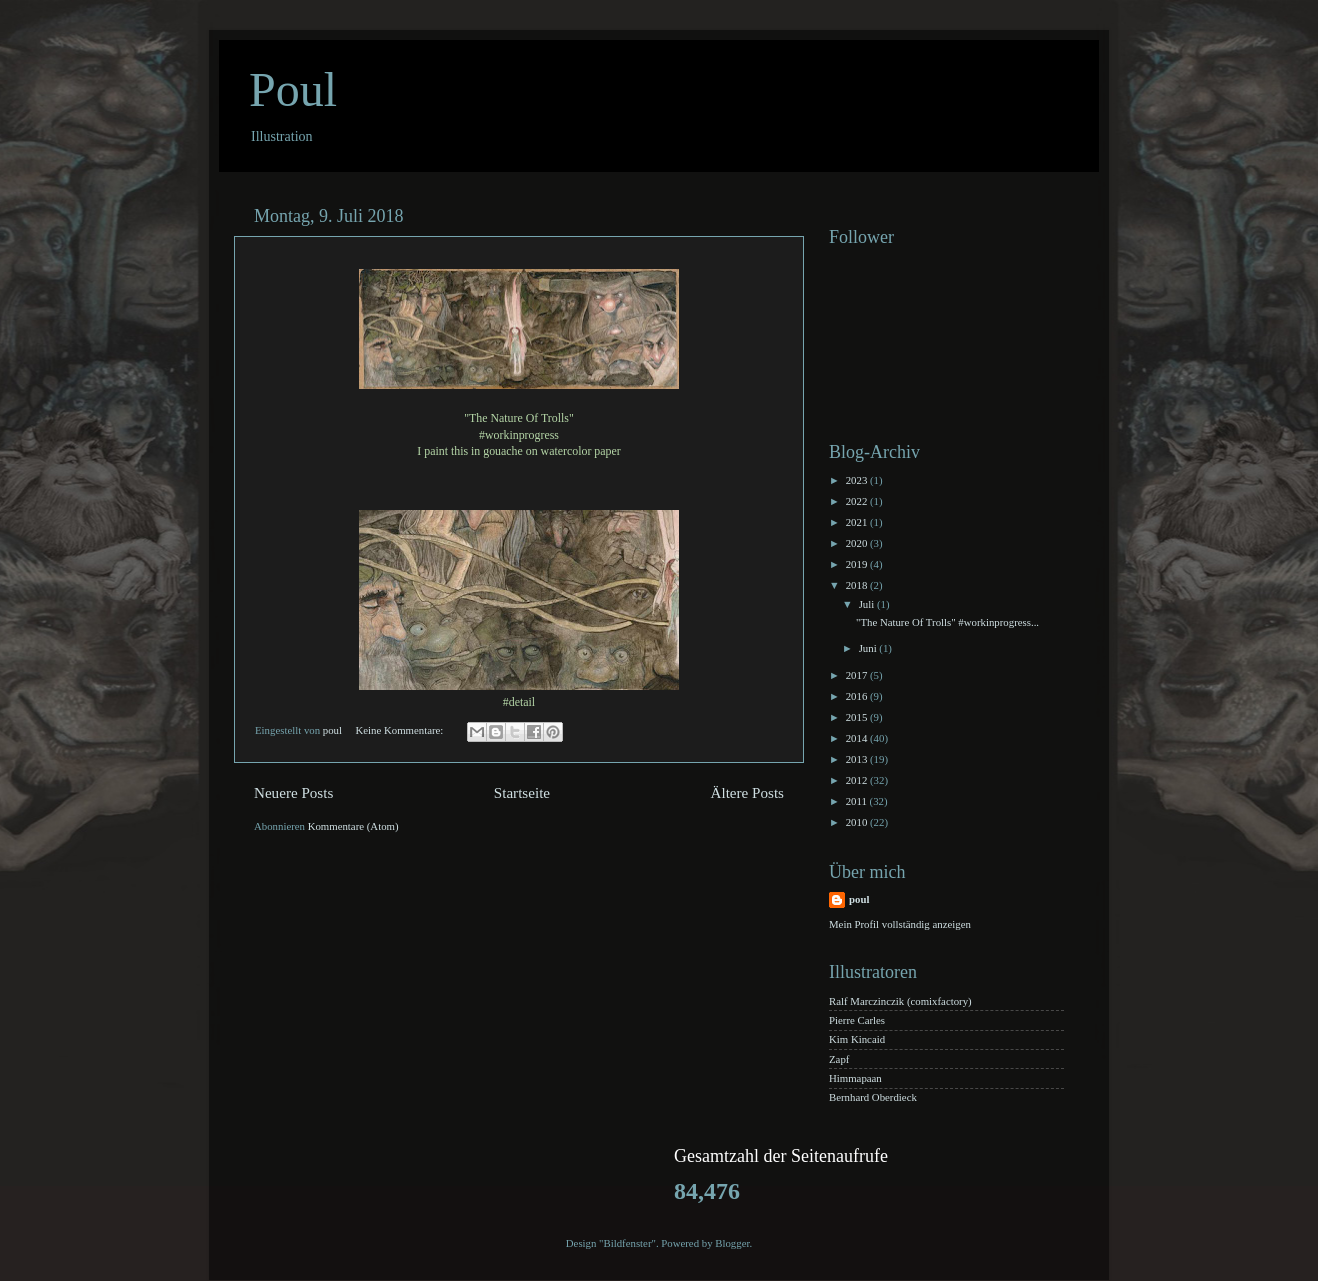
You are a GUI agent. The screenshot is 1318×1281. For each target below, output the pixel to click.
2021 (858, 522)
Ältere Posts (747, 793)
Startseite (522, 793)
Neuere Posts (293, 793)
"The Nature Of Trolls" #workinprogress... (947, 622)
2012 (858, 780)
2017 (858, 675)
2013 (858, 759)
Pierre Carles (857, 1020)
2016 (858, 696)
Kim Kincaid (857, 1039)
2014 (858, 738)
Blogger (732, 1243)
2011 (858, 801)
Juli (868, 604)
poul (859, 899)
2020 (858, 543)
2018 (858, 585)
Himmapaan (855, 1078)
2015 (858, 717)
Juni (869, 648)
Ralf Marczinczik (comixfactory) (900, 1001)
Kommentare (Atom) (353, 826)
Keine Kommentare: (400, 730)
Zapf (839, 1059)
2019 (858, 564)
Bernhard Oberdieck (873, 1097)
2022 (858, 501)
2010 (858, 822)
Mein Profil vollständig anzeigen (900, 924)
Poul (293, 89)
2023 (858, 480)
